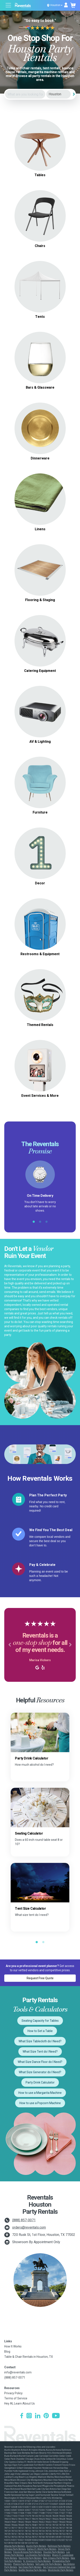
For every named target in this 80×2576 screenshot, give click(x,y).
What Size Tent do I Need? (40, 2051)
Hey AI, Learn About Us (19, 2403)
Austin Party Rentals (36, 2546)
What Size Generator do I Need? (40, 2072)
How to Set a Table (40, 2031)
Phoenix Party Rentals (23, 2564)
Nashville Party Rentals (30, 2558)
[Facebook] (21, 2416)
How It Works (13, 2346)
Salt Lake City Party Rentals (48, 2564)
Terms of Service (15, 2398)
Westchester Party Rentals (60, 2570)
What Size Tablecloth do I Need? (40, 2041)
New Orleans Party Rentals (56, 2558)
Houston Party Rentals (54, 2552)
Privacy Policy (13, 2393)
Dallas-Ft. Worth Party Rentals (42, 2549)
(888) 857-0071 (24, 2220)
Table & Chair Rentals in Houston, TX (28, 2356)
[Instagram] (29, 2416)
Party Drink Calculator (40, 2082)
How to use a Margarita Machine (40, 2092)
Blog (7, 2351)
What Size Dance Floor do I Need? (40, 2062)
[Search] (74, 94)
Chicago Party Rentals (15, 2549)
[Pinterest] (46, 2416)
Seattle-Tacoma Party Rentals (33, 2570)
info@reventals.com (18, 2372)
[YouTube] (56, 2416)
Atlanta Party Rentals (14, 2546)
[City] (58, 94)
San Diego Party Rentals (30, 2567)
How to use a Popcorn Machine (40, 2103)
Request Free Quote (40, 1978)
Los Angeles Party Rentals (38, 2555)
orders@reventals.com (29, 2227)
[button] (9, 1645)
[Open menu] (8, 6)
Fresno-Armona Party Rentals (27, 2552)
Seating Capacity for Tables (40, 2020)
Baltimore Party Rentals (59, 2546)
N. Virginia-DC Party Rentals (37, 2561)
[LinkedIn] (37, 2416)
